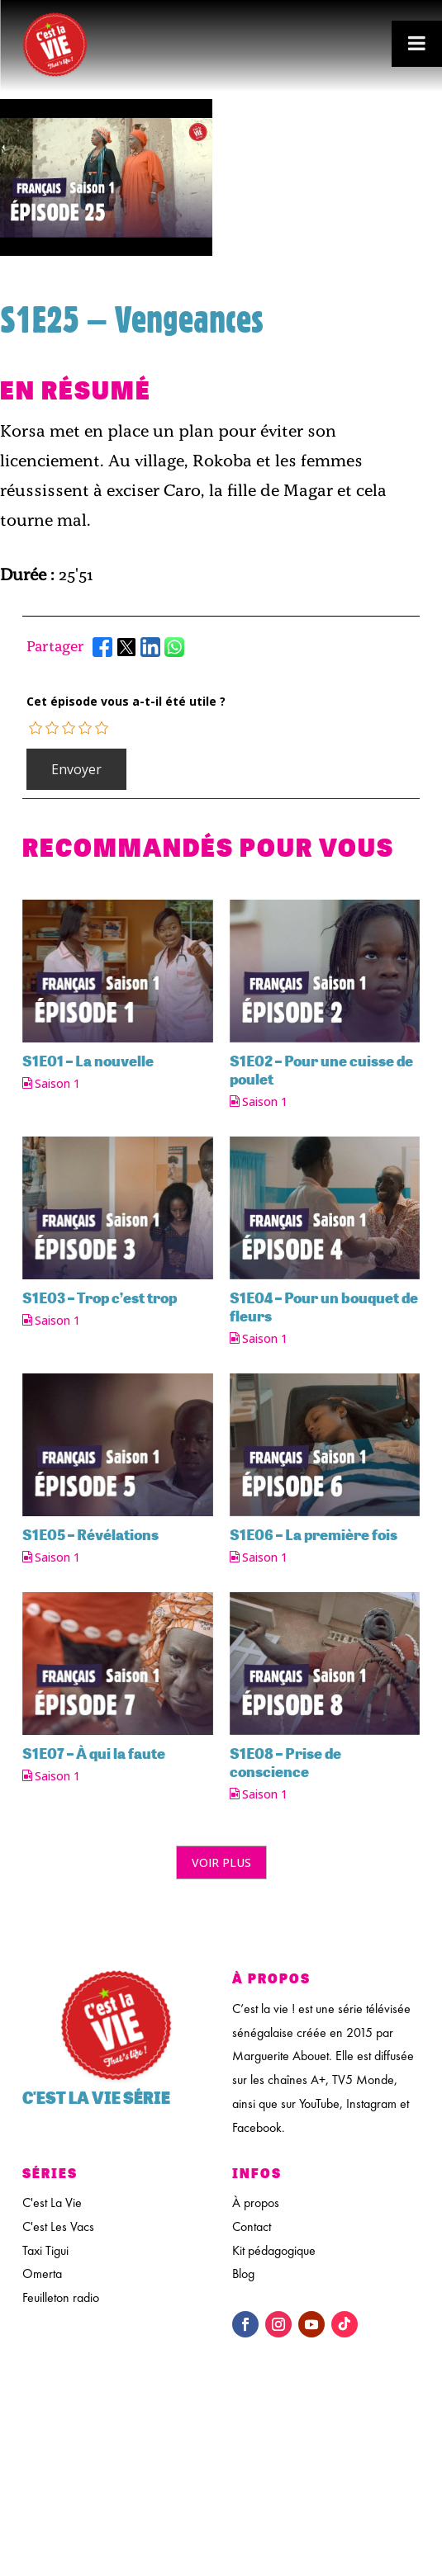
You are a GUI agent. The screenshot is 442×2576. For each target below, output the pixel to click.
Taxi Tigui (45, 2250)
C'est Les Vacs (58, 2226)
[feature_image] (117, 969)
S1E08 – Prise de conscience (285, 1762)
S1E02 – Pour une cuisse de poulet (321, 1070)
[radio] (36, 728)
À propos (255, 2202)
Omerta (42, 2273)
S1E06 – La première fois (313, 1534)
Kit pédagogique (274, 2250)
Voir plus (221, 1862)
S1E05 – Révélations (90, 1534)
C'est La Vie (52, 2202)
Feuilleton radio (60, 2297)
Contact (251, 2226)
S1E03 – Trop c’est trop (99, 1297)
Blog (243, 2273)
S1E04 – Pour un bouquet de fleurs (324, 1306)
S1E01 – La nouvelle (88, 1061)
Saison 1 (57, 1083)
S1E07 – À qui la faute (93, 1753)
